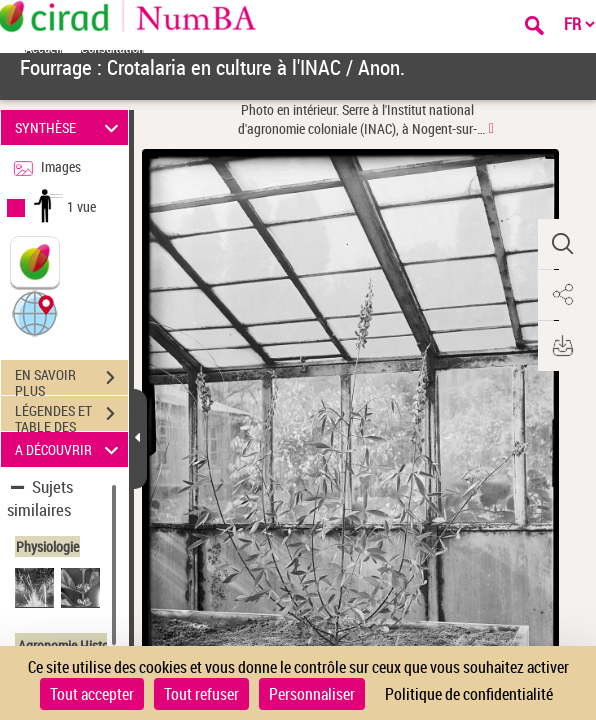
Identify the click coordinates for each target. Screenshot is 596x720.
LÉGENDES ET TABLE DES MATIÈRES (71, 416)
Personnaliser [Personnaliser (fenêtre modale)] (312, 694)
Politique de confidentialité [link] (469, 694)
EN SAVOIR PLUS (71, 380)
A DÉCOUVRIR (70, 449)
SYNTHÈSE (70, 127)
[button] (35, 312)
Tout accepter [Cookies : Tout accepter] (92, 694)
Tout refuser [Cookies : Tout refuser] (201, 694)
